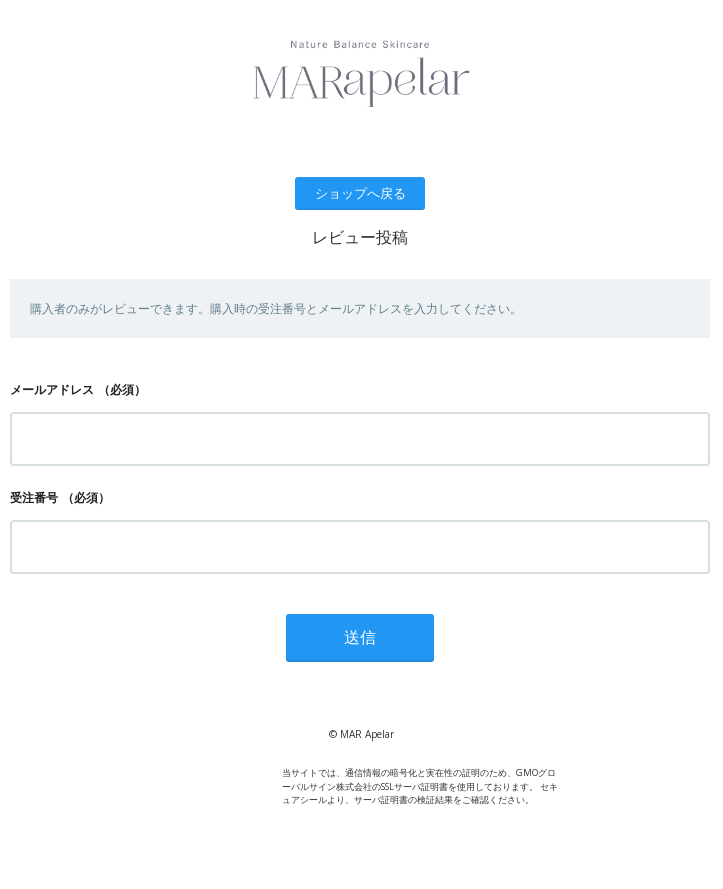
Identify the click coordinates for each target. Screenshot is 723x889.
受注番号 (34, 497)
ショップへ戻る (360, 193)
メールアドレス (52, 389)
